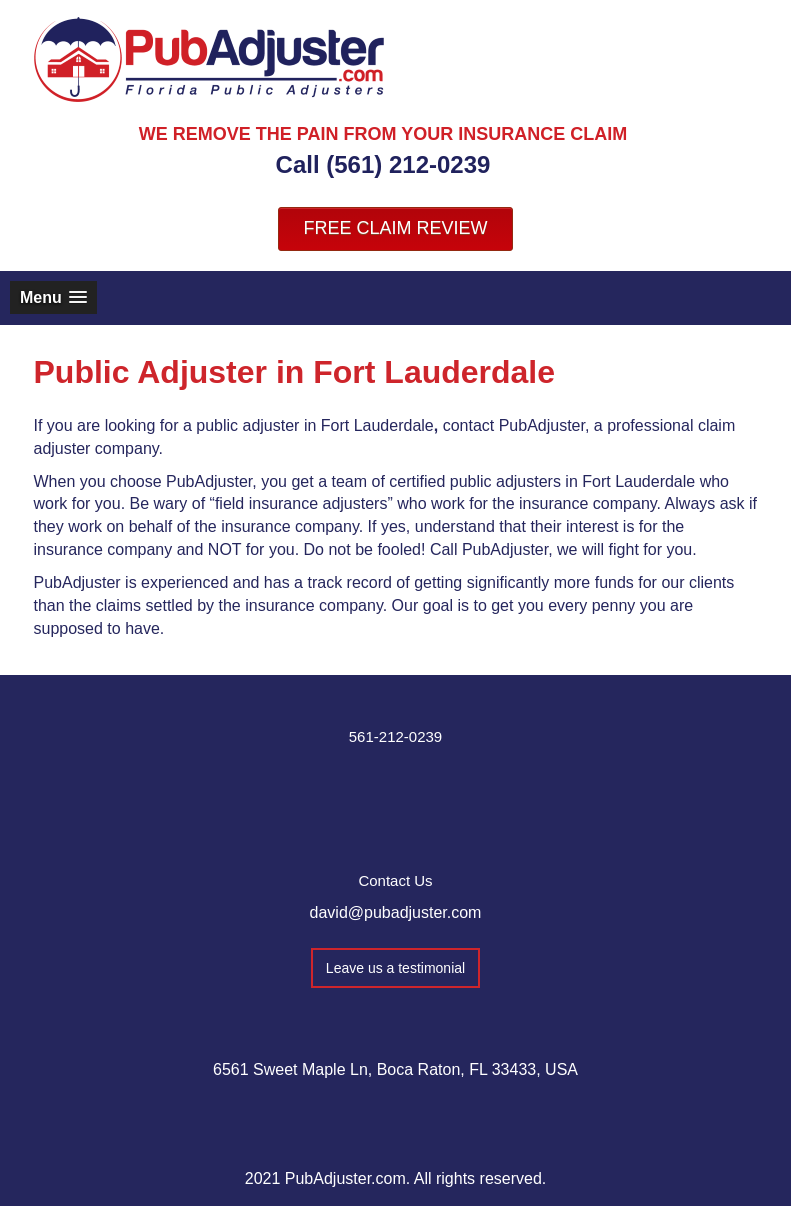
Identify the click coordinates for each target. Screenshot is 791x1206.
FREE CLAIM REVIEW (395, 228)
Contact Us (395, 880)
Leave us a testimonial (395, 968)
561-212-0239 (395, 736)
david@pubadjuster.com (396, 912)
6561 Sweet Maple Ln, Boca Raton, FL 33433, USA (395, 1069)
